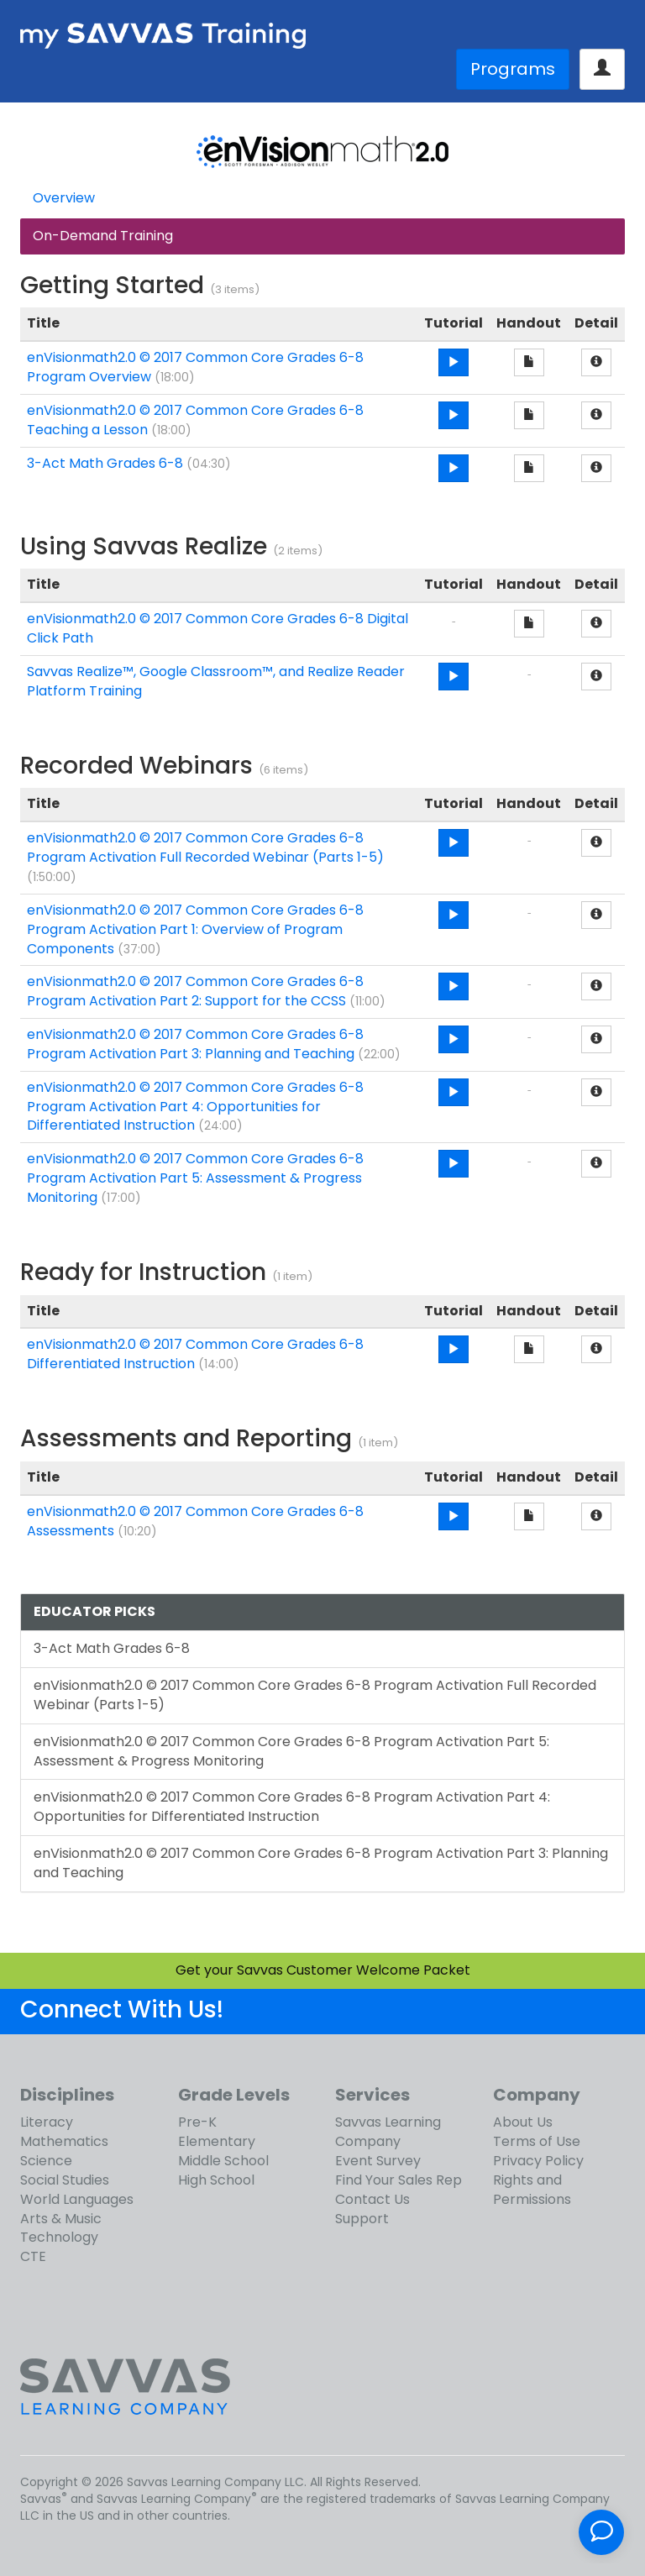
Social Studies (64, 2180)
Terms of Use (536, 2141)
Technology (59, 2237)
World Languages (77, 2199)
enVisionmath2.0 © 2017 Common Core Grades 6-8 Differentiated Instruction (195, 1354)
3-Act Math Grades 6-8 (105, 463)
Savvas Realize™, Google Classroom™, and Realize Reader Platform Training (216, 681)
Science (46, 2160)
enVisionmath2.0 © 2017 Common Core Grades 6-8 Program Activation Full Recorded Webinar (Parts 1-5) (205, 847)
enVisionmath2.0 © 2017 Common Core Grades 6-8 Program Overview (195, 367)
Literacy (46, 2122)
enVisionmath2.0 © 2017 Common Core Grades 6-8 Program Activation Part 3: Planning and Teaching (195, 1044)
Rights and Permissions (532, 2189)
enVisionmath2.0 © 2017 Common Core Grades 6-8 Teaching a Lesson (195, 420)
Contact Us (372, 2199)
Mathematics (64, 2141)
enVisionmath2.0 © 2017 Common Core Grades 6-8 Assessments (195, 1521)
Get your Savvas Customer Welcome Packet (323, 1970)
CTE (33, 2256)
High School (216, 2180)
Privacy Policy (538, 2160)
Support (362, 2218)
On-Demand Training (103, 235)
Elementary (216, 2141)
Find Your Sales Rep (398, 2180)
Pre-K (197, 2122)
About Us (523, 2122)
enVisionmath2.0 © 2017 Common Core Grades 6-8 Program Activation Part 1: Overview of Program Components (195, 929)
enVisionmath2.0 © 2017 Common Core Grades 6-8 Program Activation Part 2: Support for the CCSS (195, 991)
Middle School (223, 2160)
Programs (512, 69)
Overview (64, 197)
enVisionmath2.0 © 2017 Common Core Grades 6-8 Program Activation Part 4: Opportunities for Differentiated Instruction (195, 1107)
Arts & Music (61, 2218)
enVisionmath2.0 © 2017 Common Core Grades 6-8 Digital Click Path (217, 628)
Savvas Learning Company (388, 2131)
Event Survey (378, 2160)
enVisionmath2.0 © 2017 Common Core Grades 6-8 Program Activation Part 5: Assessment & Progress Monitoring (195, 1178)
